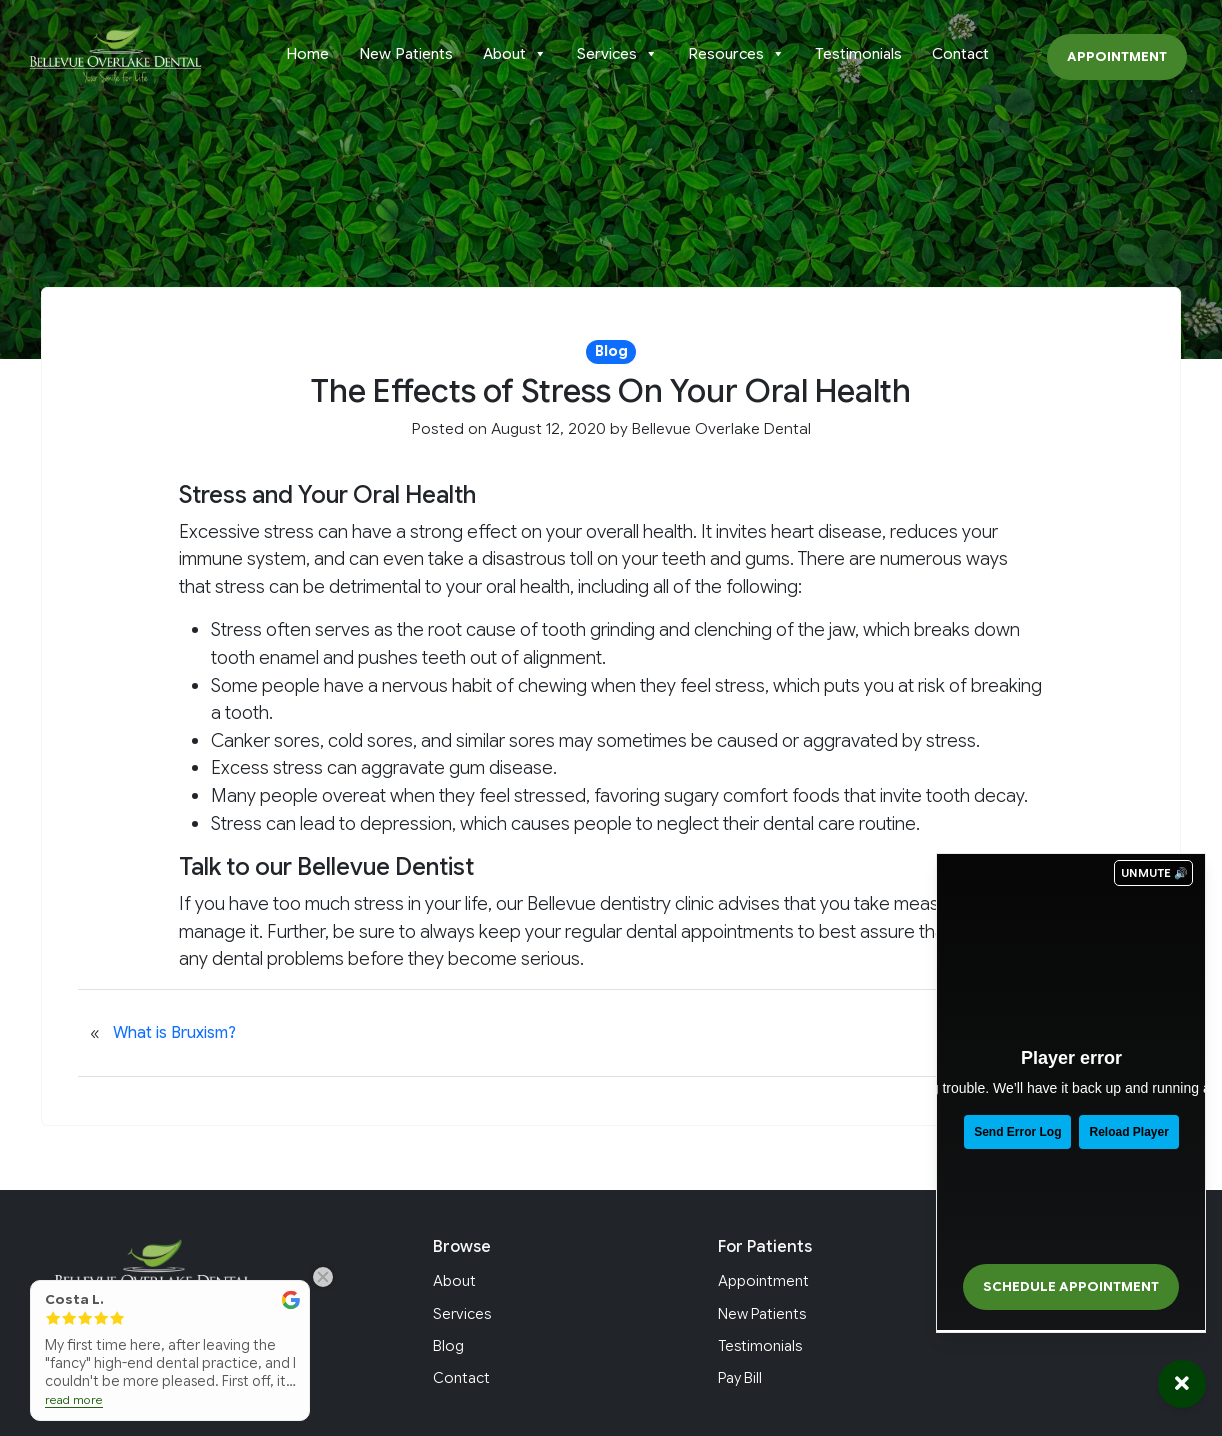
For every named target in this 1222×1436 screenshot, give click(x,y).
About (515, 54)
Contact (960, 54)
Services (617, 54)
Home (307, 54)
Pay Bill (740, 1378)
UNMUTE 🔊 (1154, 873)
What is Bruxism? (174, 1033)
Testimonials (858, 54)
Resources (736, 54)
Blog (448, 1346)
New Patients (406, 54)
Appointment (1117, 57)
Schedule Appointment (1071, 1287)
